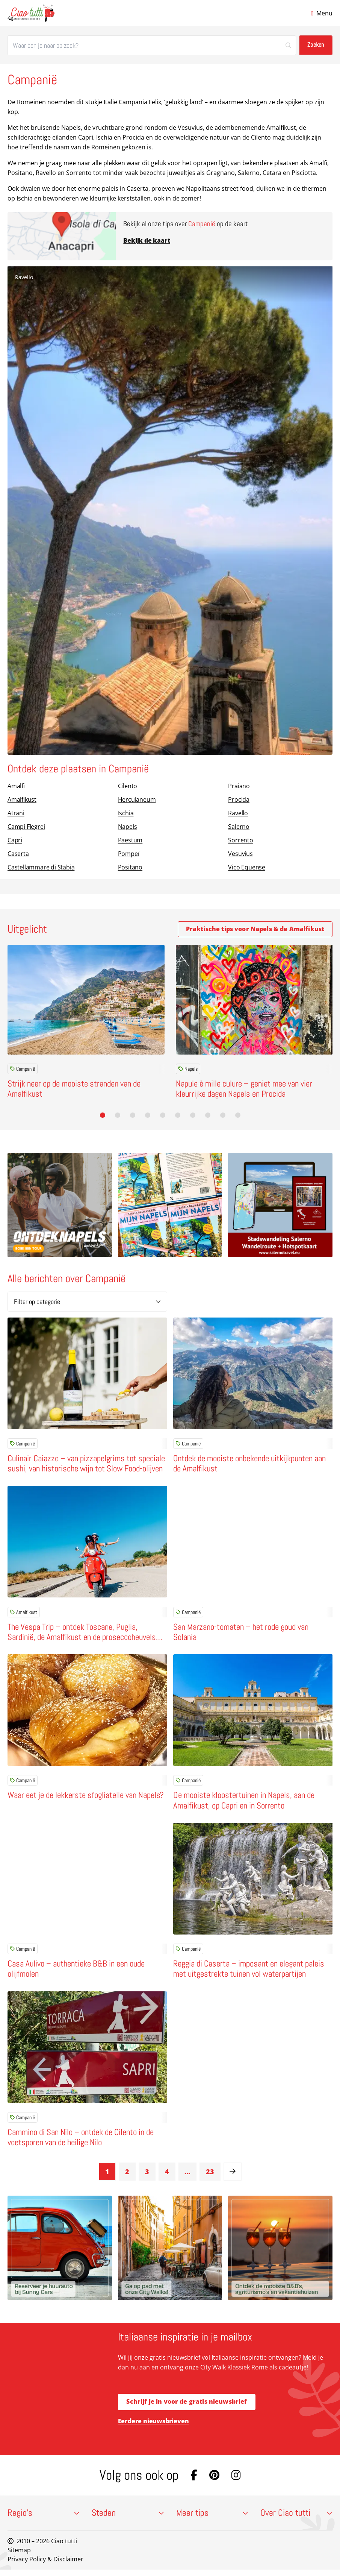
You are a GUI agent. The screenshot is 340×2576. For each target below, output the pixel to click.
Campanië (22, 1068)
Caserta (18, 854)
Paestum (130, 840)
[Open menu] (321, 13)
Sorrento (240, 840)
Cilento (128, 786)
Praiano (239, 786)
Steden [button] (128, 2519)
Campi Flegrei (26, 826)
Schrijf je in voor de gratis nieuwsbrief (186, 2406)
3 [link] (147, 2174)
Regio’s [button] (44, 2519)
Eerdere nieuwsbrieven (153, 2426)
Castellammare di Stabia (41, 867)
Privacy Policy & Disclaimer (45, 2565)
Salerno (238, 826)
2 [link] (127, 2174)
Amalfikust (22, 799)
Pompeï (128, 854)
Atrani (16, 813)
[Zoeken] (152, 45)
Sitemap (19, 2556)
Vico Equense (246, 867)
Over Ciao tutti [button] (296, 2519)
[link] (233, 2175)
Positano (130, 867)
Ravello (24, 277)
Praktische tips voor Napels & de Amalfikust (255, 929)
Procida (238, 799)
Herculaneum (137, 799)
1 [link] (107, 2174)
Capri (15, 840)
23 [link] (210, 2174)
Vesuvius (240, 854)
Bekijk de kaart (146, 240)
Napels (127, 826)
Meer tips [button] (212, 2519)
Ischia (126, 813)
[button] (102, 1115)
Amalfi (16, 786)
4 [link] (167, 2174)
